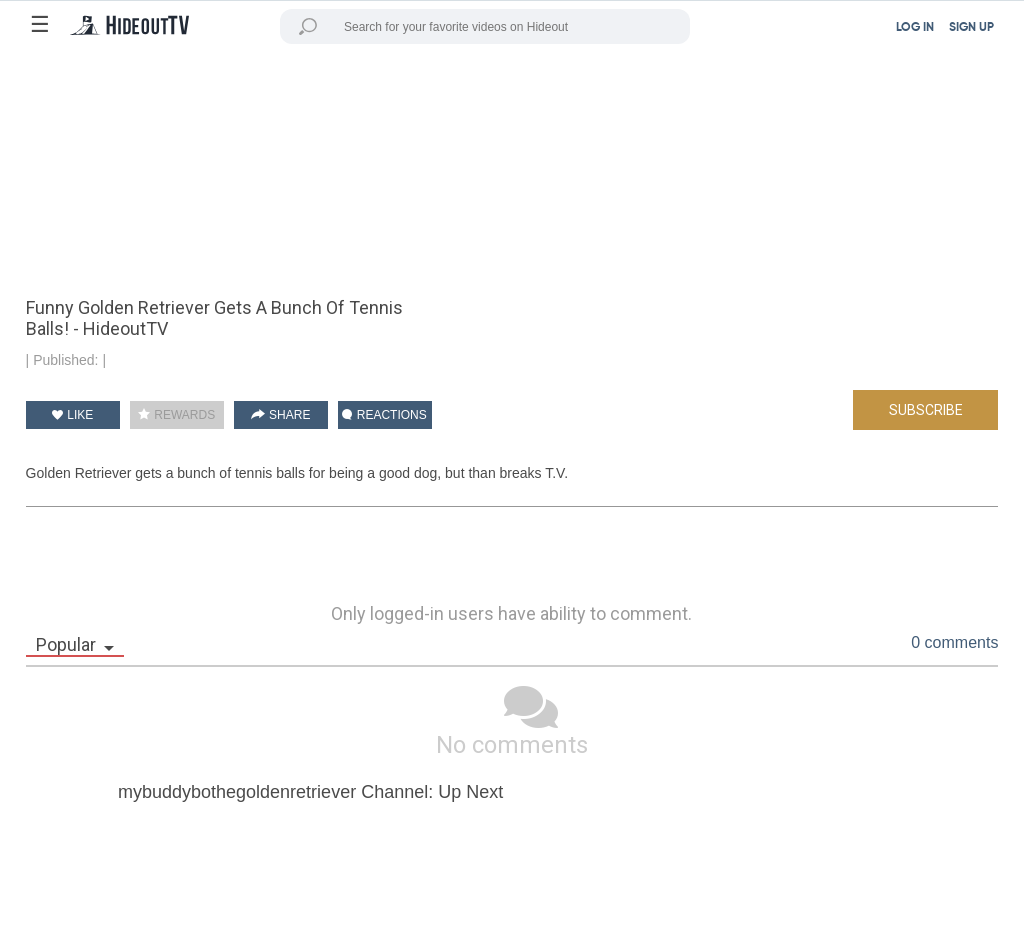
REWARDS (176, 415)
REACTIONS (384, 415)
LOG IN (915, 28)
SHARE (281, 415)
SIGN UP (971, 28)
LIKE (72, 415)
